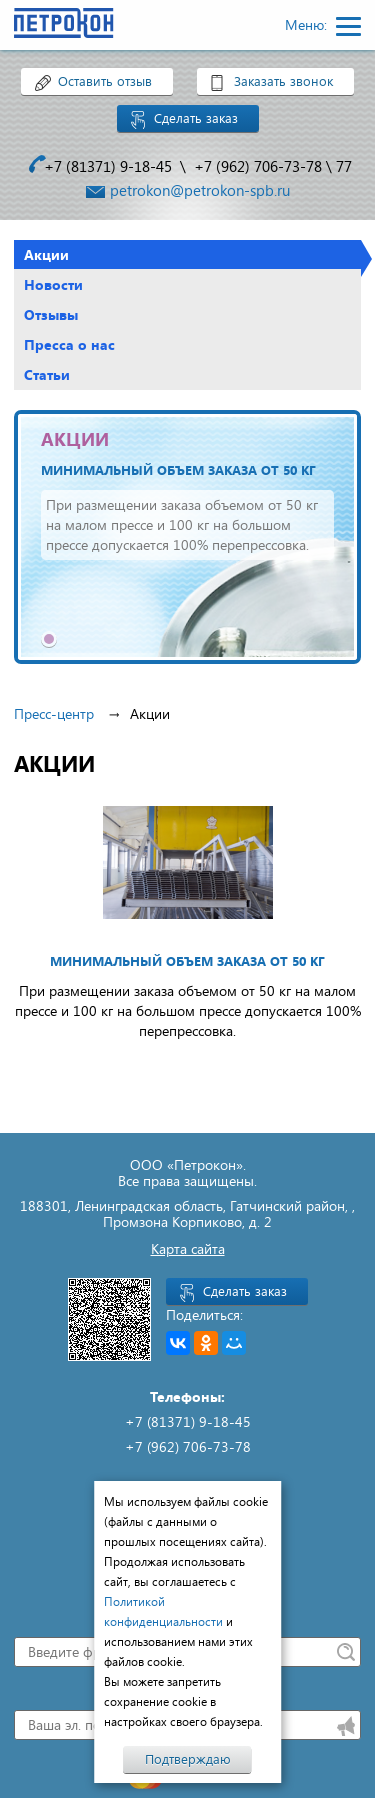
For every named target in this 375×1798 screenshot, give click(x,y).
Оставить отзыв (105, 81)
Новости (53, 284)
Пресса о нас (69, 344)
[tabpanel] (187, 537)
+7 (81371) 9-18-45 (108, 166)
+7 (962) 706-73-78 (258, 166)
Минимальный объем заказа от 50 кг (178, 470)
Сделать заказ (196, 118)
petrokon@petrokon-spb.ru (200, 190)
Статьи (47, 374)
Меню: (308, 24)
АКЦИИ (75, 439)
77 (344, 166)
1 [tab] (49, 639)
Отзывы (51, 314)
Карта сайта (188, 1248)
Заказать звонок (283, 81)
